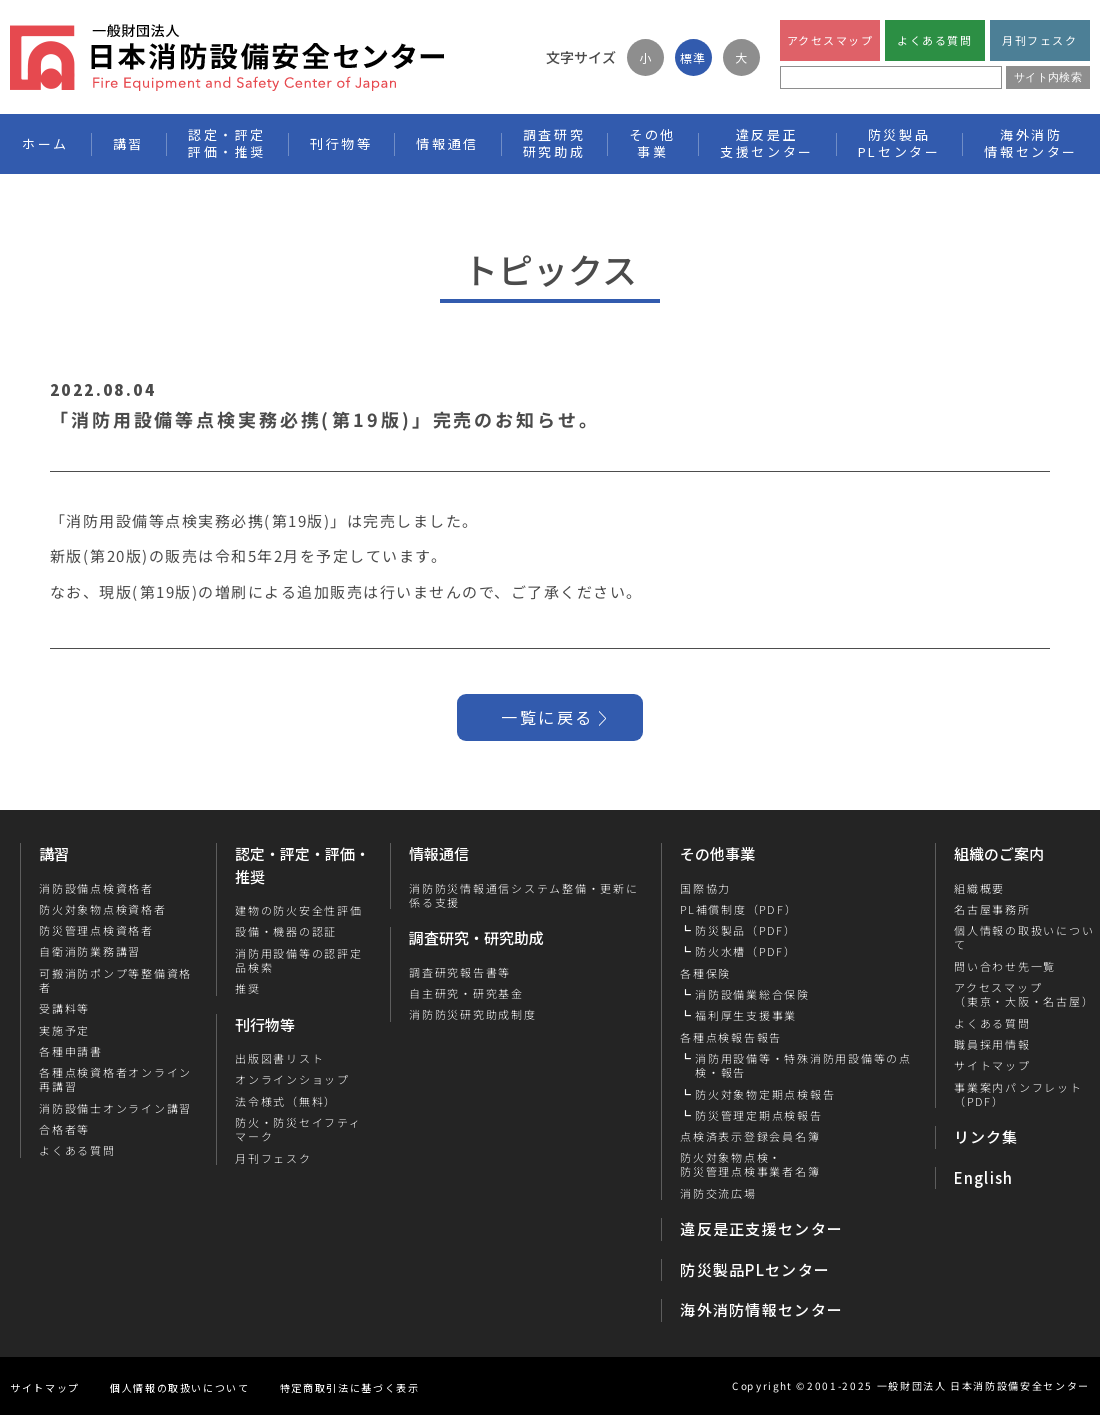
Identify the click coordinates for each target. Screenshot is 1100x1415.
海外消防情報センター (1031, 143)
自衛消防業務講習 (90, 951)
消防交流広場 (718, 1193)
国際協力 (705, 888)
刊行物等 (265, 1024)
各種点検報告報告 (731, 1037)
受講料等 (64, 1008)
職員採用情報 (991, 1044)
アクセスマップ (830, 40)
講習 (54, 853)
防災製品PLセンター (755, 1269)
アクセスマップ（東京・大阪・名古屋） (1023, 994)
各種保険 (705, 973)
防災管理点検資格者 (96, 930)
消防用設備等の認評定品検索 (299, 960)
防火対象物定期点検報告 (765, 1094)
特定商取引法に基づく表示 (350, 1387)
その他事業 (717, 853)
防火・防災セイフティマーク (298, 1129)
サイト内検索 (1048, 77)
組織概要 (978, 888)
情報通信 (439, 853)
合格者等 (64, 1129)
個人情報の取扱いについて (180, 1387)
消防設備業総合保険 (752, 994)
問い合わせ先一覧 (1004, 966)
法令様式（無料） (286, 1101)
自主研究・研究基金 (466, 993)
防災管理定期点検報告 (759, 1115)
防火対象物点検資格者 (103, 909)
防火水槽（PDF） (746, 951)
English (984, 1177)
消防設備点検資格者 (96, 888)
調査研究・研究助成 (476, 937)
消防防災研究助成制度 (473, 1014)
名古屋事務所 (991, 909)
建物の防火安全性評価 (299, 910)
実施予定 (64, 1030)
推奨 (248, 988)
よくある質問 (934, 40)
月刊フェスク (1039, 40)
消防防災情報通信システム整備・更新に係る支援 (524, 895)
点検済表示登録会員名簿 (750, 1136)
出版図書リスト (279, 1058)
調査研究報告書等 (460, 972)
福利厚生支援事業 (746, 1015)
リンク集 (986, 1136)
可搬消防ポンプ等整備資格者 (115, 980)
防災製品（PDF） (746, 930)
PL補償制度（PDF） (738, 909)
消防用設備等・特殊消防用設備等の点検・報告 (803, 1065)
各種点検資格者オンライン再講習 (115, 1079)
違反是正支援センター (761, 1228)
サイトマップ (991, 1065)
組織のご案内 (999, 853)
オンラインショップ (292, 1079)
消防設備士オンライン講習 (115, 1108)
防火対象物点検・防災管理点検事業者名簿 (750, 1164)
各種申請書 (71, 1051)
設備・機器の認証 (286, 931)
